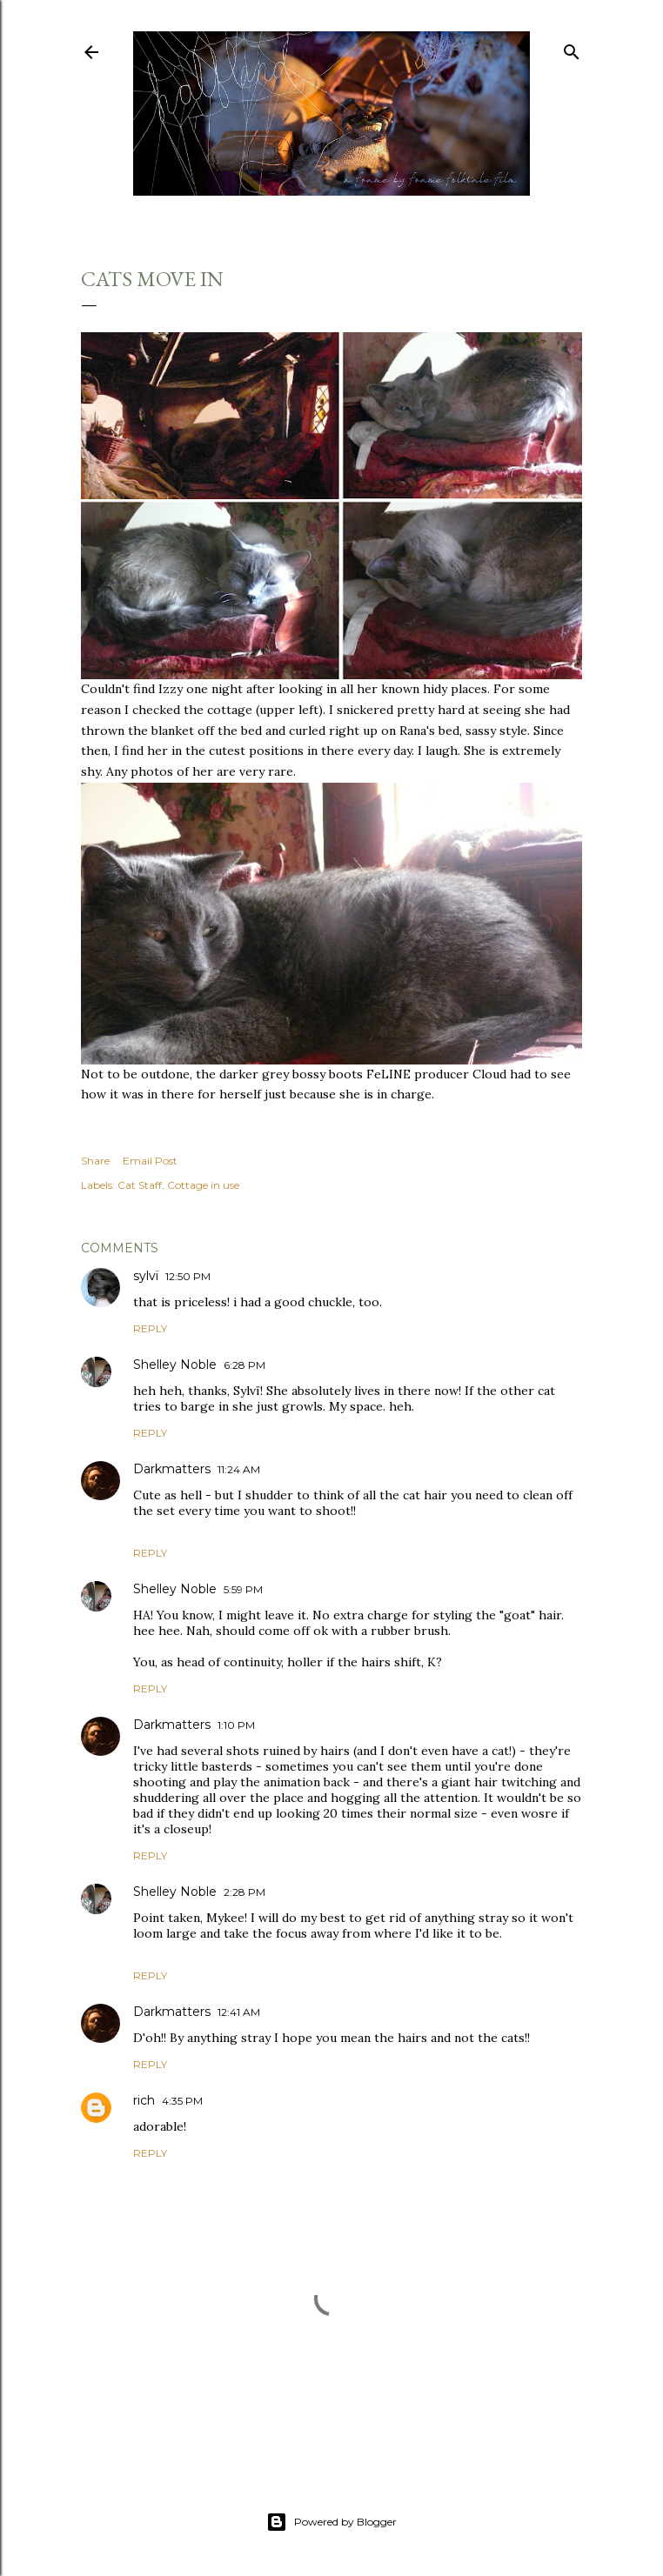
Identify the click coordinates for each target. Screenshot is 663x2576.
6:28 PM (244, 1364)
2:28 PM (244, 1892)
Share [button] (95, 1160)
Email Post (150, 1160)
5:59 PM (243, 1589)
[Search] (571, 48)
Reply (150, 1328)
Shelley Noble (175, 1364)
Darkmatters (172, 1469)
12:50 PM (188, 1276)
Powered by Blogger (331, 2522)
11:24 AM (239, 1469)
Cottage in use (203, 1184)
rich (144, 2100)
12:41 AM (239, 2012)
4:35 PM (182, 2100)
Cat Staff (139, 1184)
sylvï (145, 1276)
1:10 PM (236, 1725)
